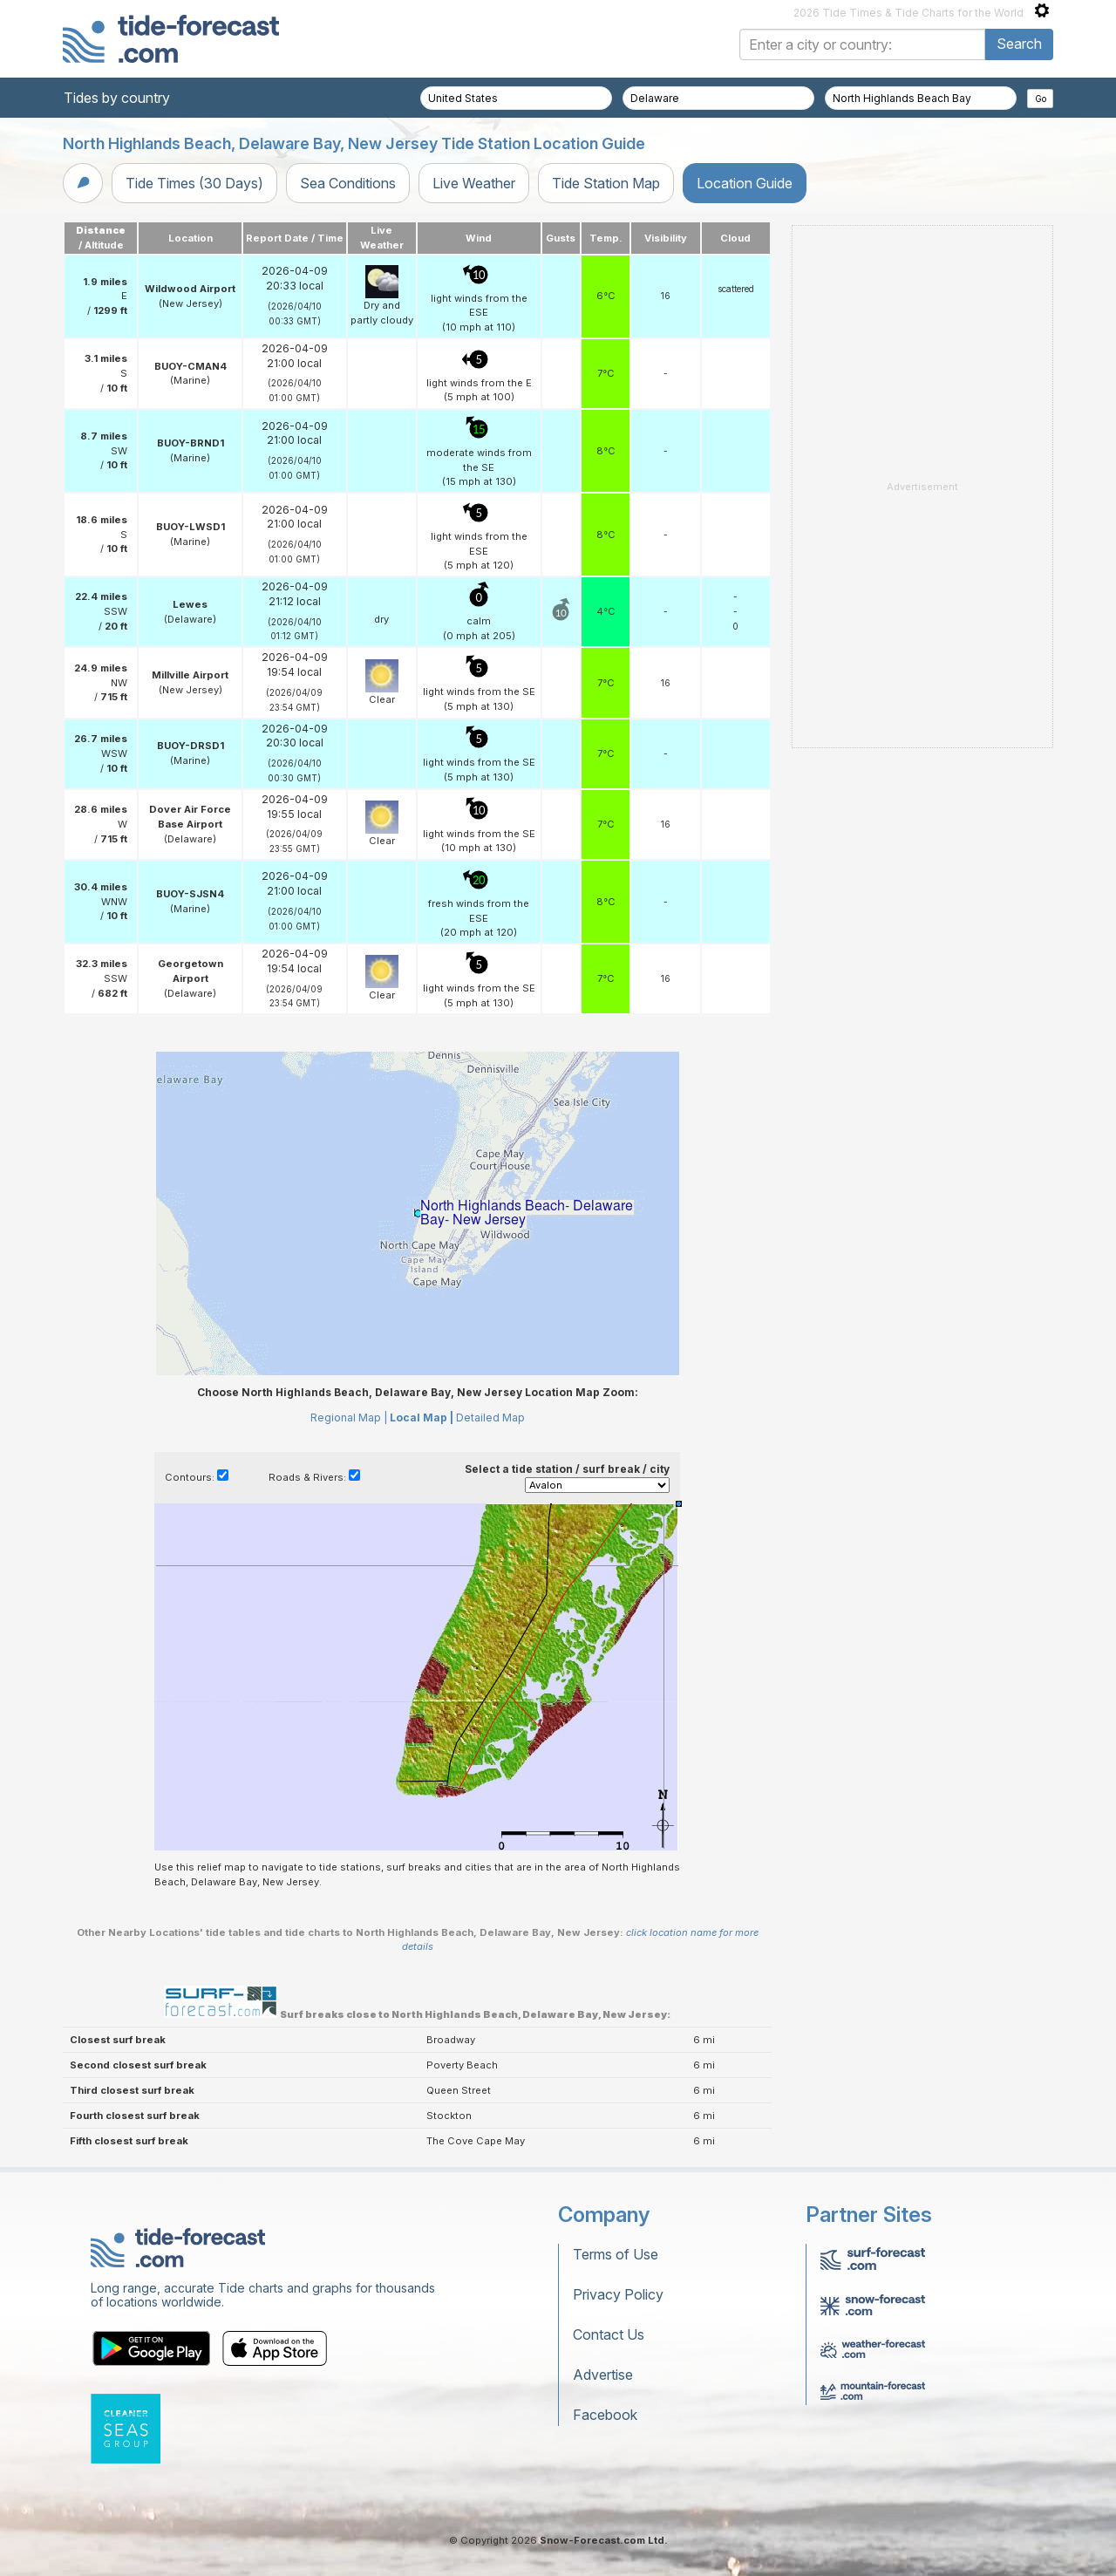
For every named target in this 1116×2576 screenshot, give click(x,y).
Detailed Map (490, 1417)
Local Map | (421, 1417)
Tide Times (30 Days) (194, 183)
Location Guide (745, 183)
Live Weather (473, 183)
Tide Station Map (606, 183)
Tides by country (117, 97)
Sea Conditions (348, 183)
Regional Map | (348, 1417)
